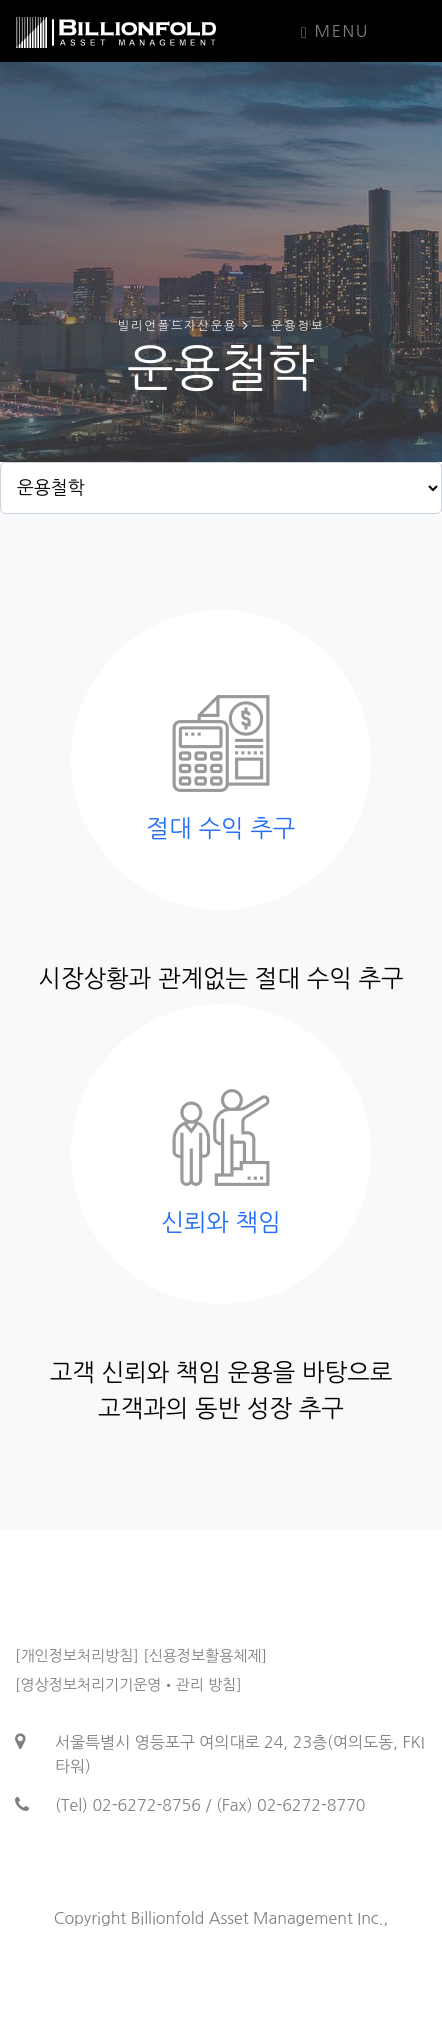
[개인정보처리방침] (77, 1655)
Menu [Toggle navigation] (335, 32)
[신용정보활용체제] (205, 1655)
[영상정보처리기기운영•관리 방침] (128, 1684)
